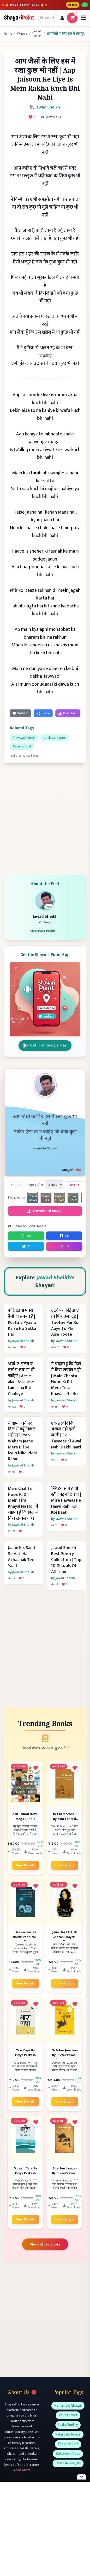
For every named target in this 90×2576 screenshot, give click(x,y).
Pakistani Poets (68, 2434)
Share (43, 713)
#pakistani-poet (54, 737)
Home (8, 33)
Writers (22, 33)
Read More (22, 2470)
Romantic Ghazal (68, 2405)
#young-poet (21, 746)
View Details (25, 1865)
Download (68, 713)
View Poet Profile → (45, 931)
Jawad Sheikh (37, 33)
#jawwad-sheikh (24, 737)
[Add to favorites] (35, 1768)
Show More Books (45, 2244)
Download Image (45, 1211)
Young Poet (68, 2415)
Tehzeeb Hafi (68, 2444)
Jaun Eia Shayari (68, 2463)
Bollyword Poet (68, 2453)
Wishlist (20, 713)
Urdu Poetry (68, 2425)
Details (73, 4)
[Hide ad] (81, 2477)
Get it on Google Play (45, 1045)
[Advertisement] (45, 816)
